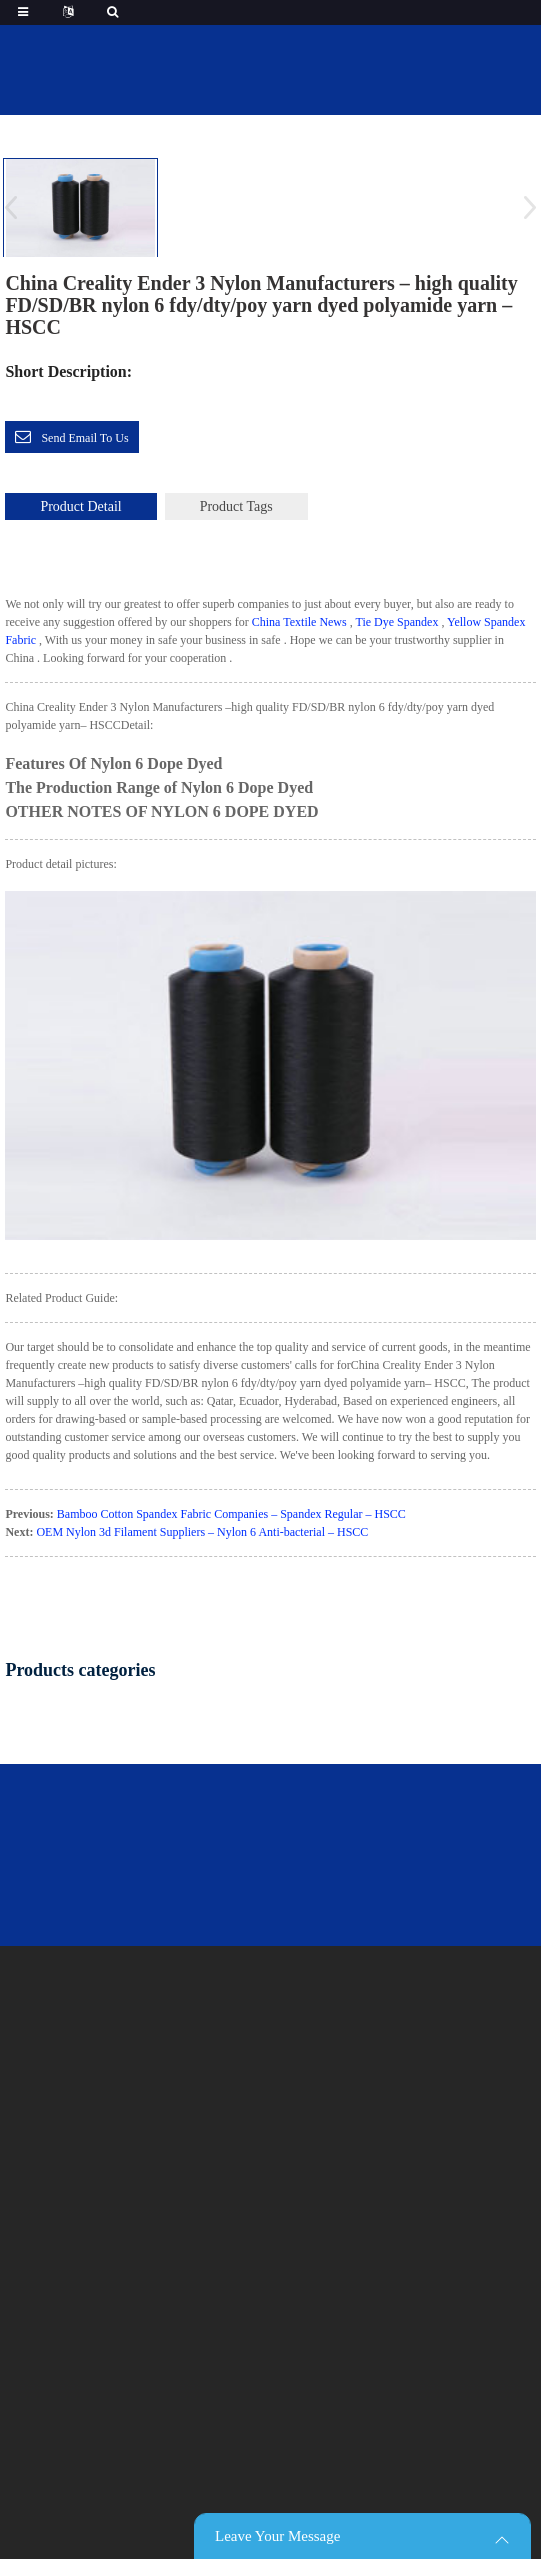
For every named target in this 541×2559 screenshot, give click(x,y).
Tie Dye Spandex (397, 622)
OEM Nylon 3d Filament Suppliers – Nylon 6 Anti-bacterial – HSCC (202, 1532)
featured (306, 118)
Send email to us (84, 438)
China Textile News (299, 622)
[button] (523, 207)
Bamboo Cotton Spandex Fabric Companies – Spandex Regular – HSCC (231, 1514)
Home (226, 118)
